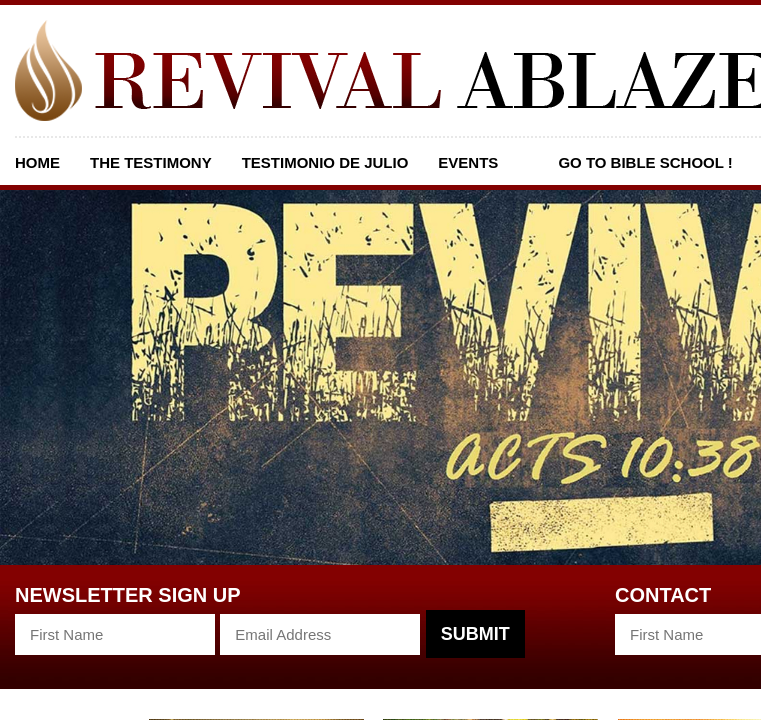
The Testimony (151, 162)
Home (37, 162)
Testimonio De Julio (325, 162)
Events (468, 162)
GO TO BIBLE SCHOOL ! (645, 162)
